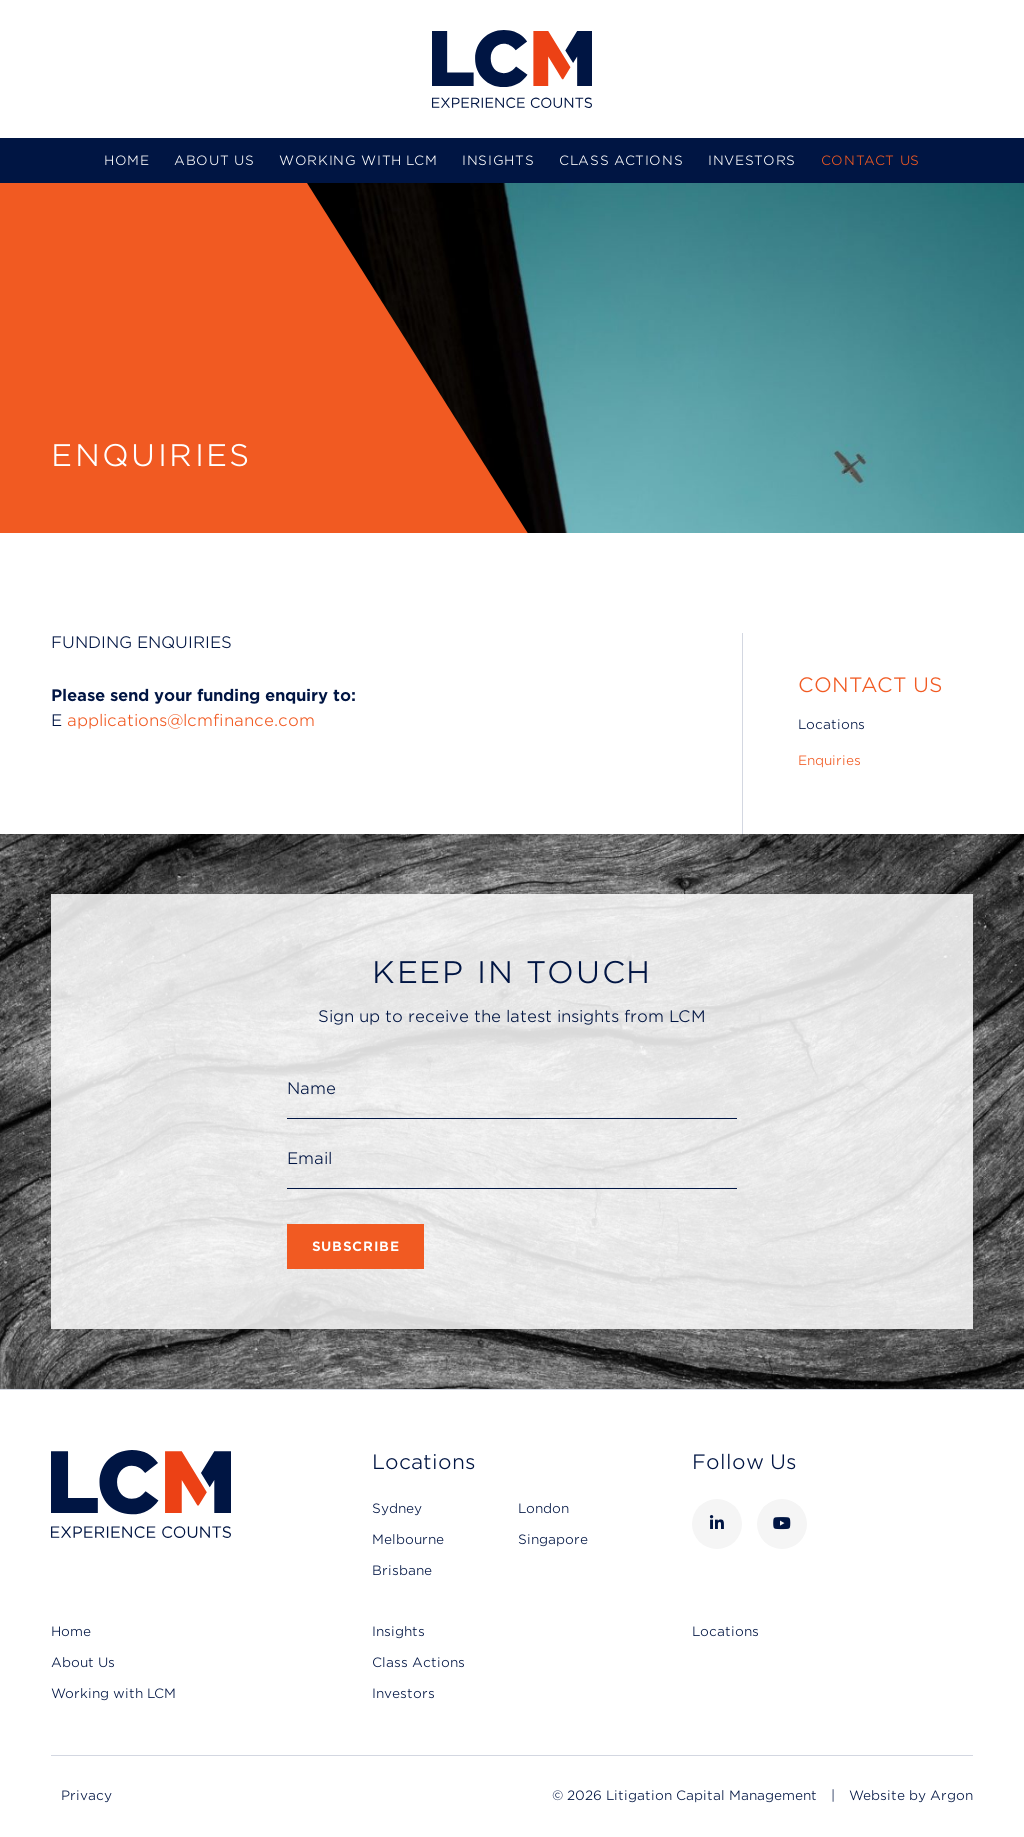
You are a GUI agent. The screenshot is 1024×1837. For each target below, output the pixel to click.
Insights (498, 160)
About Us (214, 160)
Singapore (553, 1539)
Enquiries (829, 760)
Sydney (397, 1508)
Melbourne (408, 1539)
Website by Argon (911, 1795)
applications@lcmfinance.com (191, 720)
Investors (752, 160)
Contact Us (871, 160)
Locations (831, 724)
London (543, 1508)
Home (127, 160)
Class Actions (621, 160)
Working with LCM (358, 160)
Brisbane (402, 1570)
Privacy (86, 1795)
